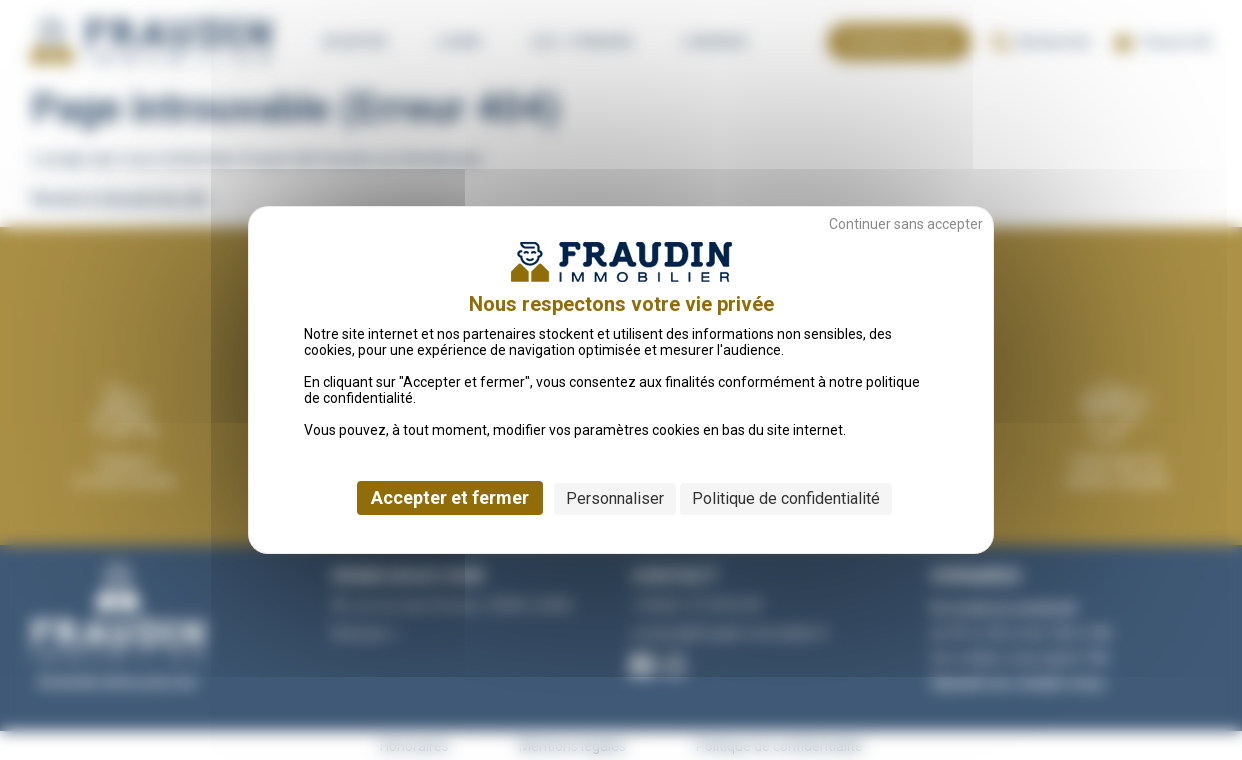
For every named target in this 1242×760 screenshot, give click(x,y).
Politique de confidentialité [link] (786, 498)
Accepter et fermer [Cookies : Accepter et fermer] (450, 497)
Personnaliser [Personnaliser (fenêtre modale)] (615, 498)
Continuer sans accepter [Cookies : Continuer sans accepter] (906, 224)
